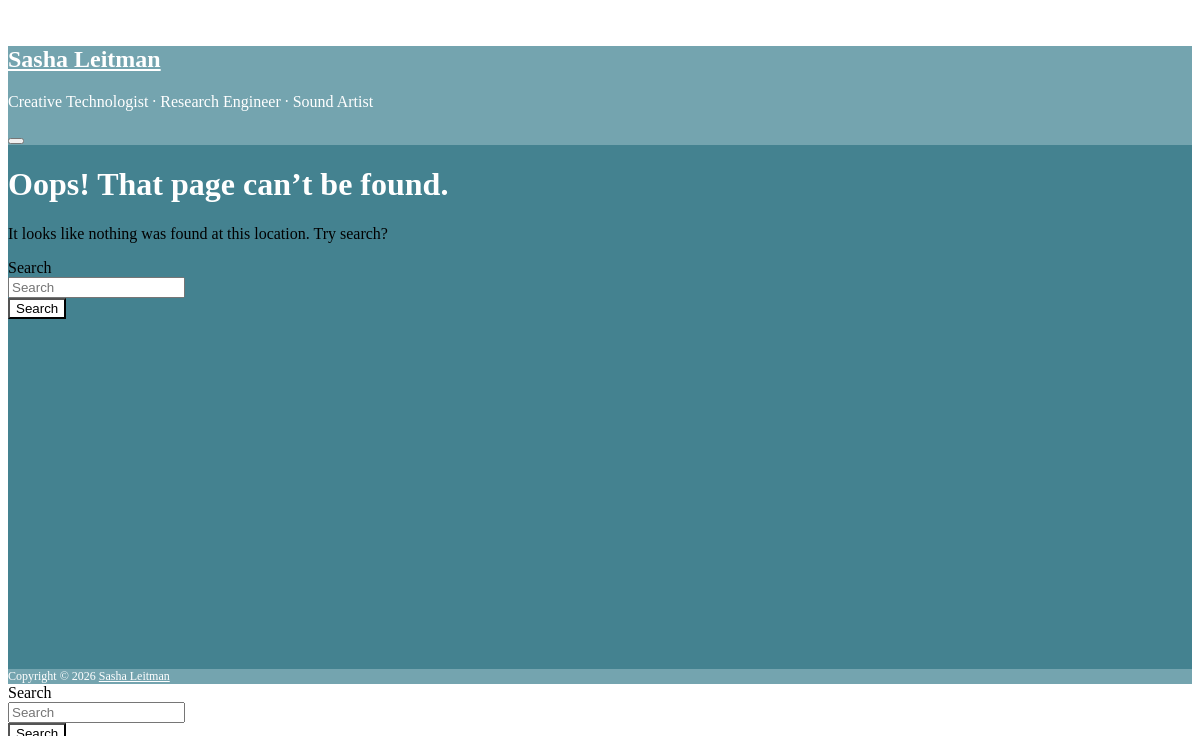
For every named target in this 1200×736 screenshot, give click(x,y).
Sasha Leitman (84, 59)
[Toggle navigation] (16, 141)
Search (30, 267)
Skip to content (56, 16)
